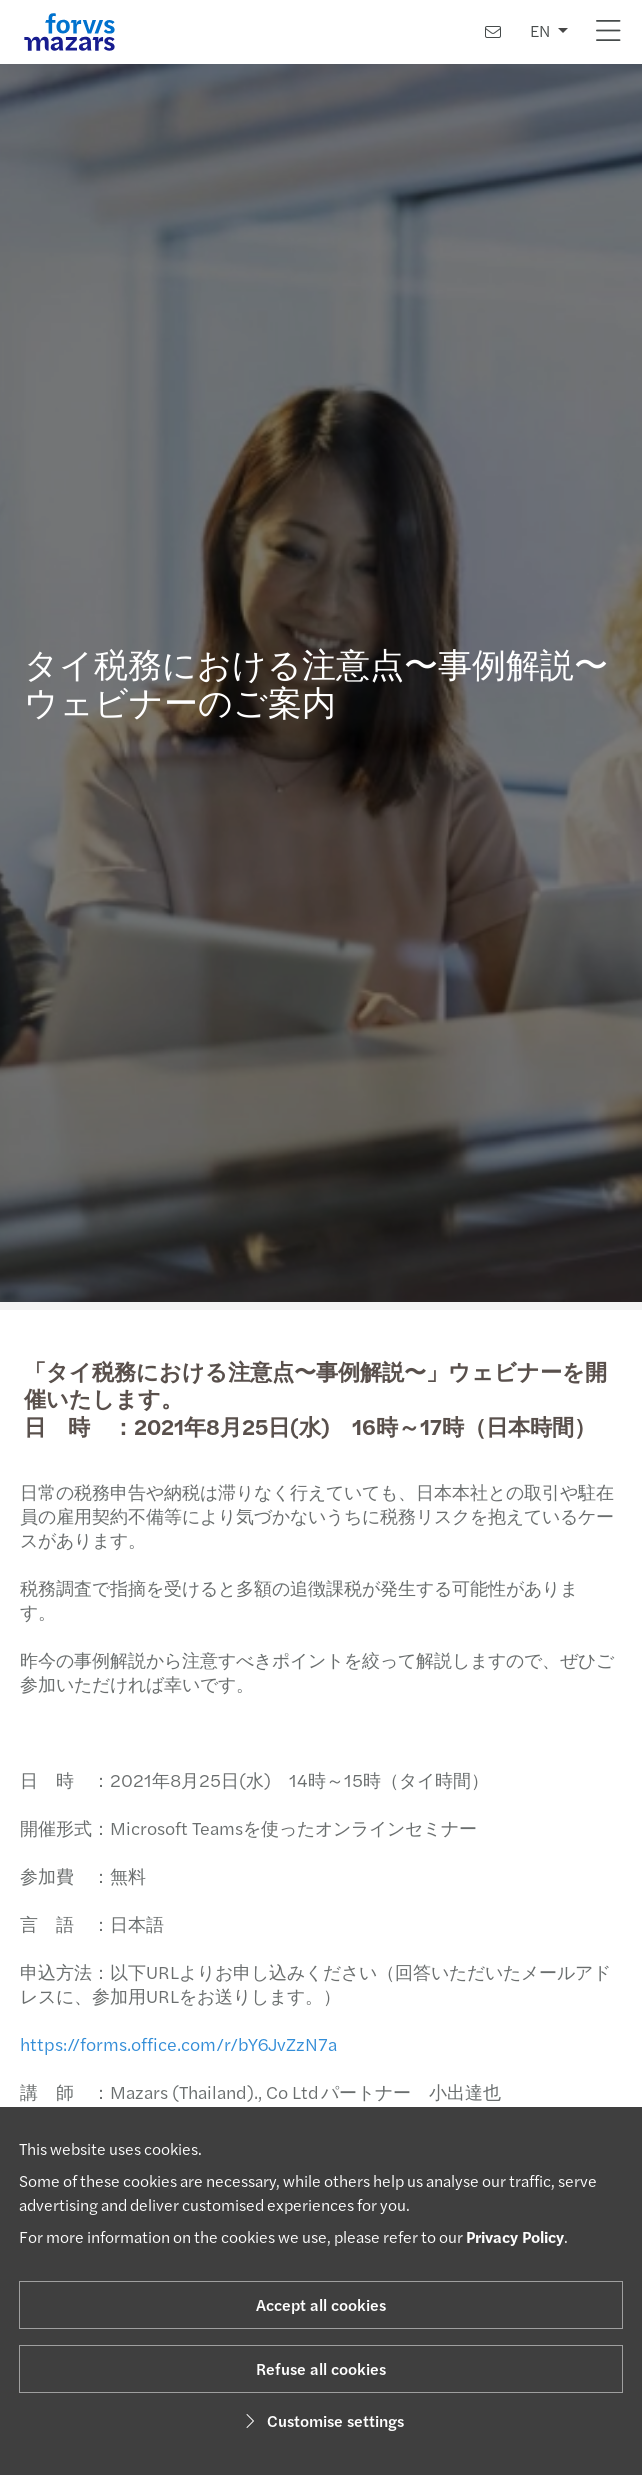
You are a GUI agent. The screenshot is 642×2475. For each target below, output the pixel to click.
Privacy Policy (515, 2236)
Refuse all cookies (321, 2368)
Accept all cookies (321, 2304)
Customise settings (321, 2420)
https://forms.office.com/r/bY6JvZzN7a (170, 2043)
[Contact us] (493, 31)
